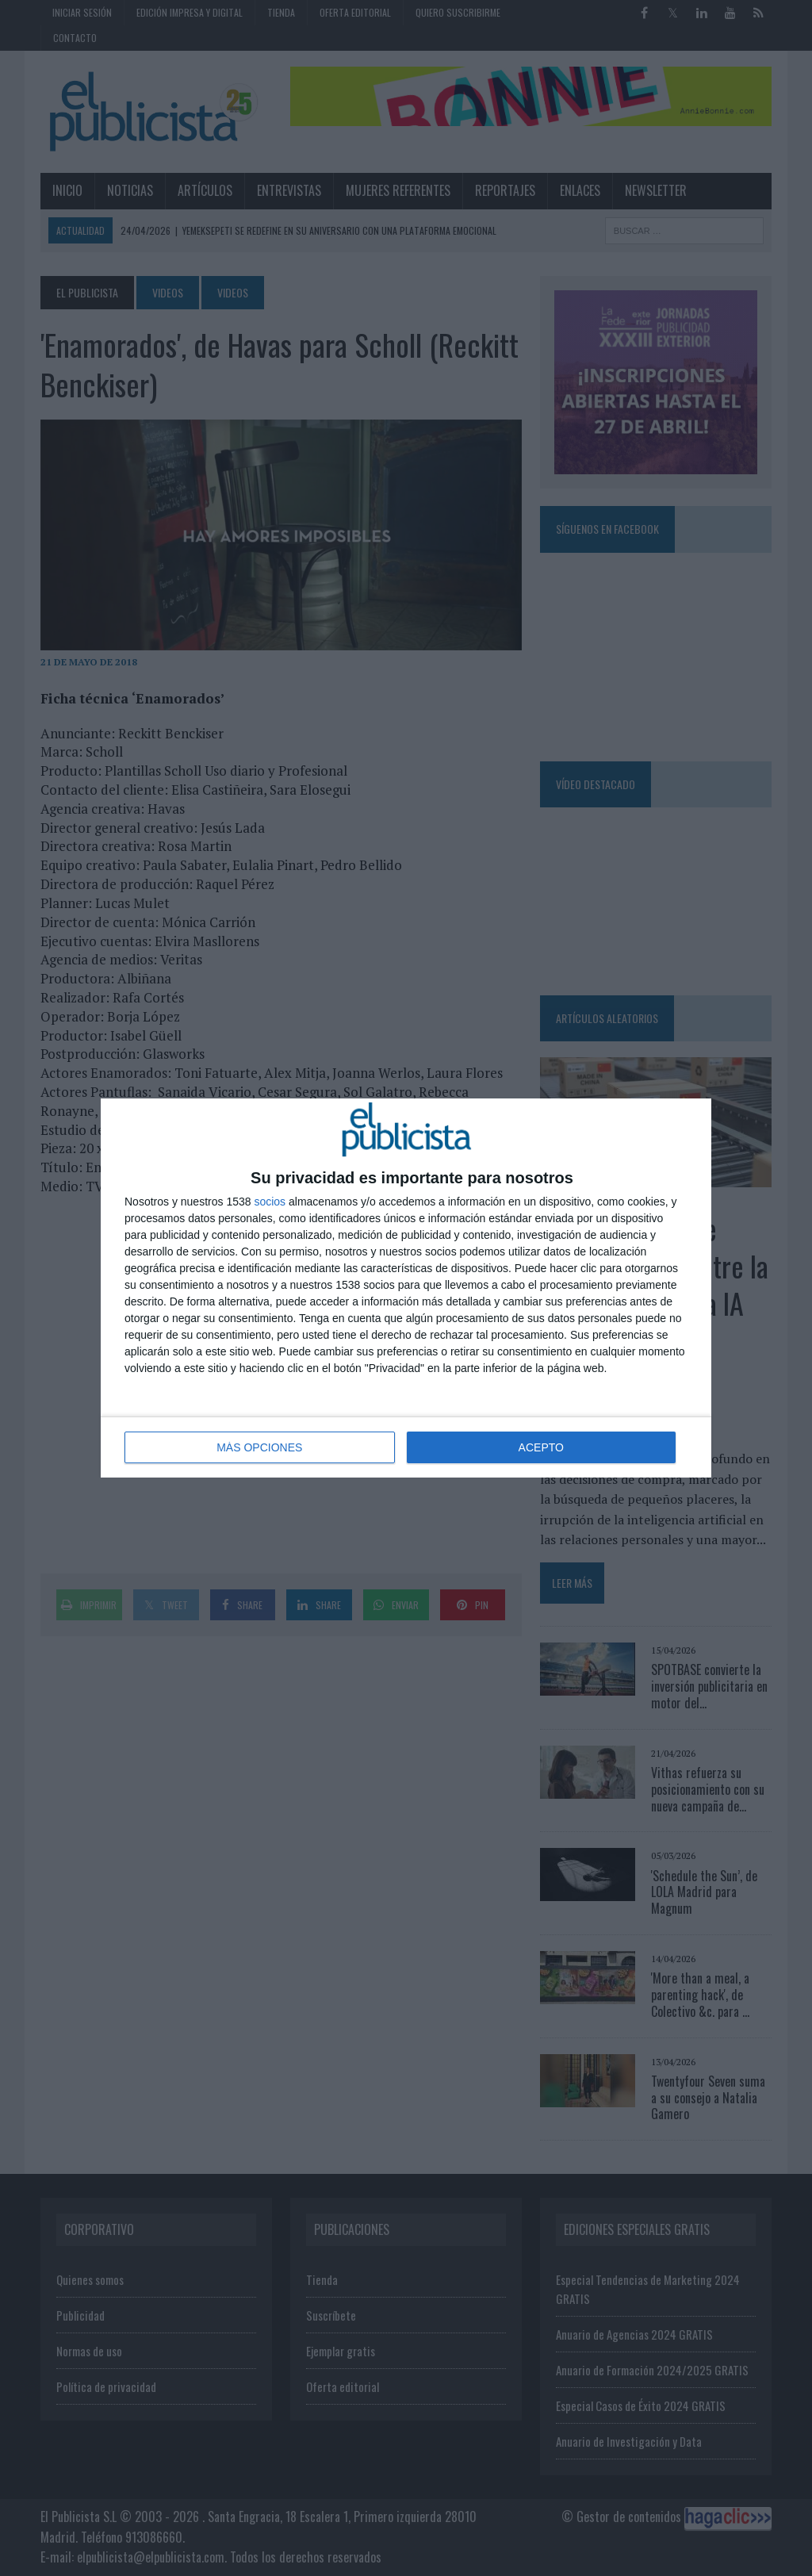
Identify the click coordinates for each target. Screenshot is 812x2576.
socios (269, 1201)
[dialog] (406, 1288)
